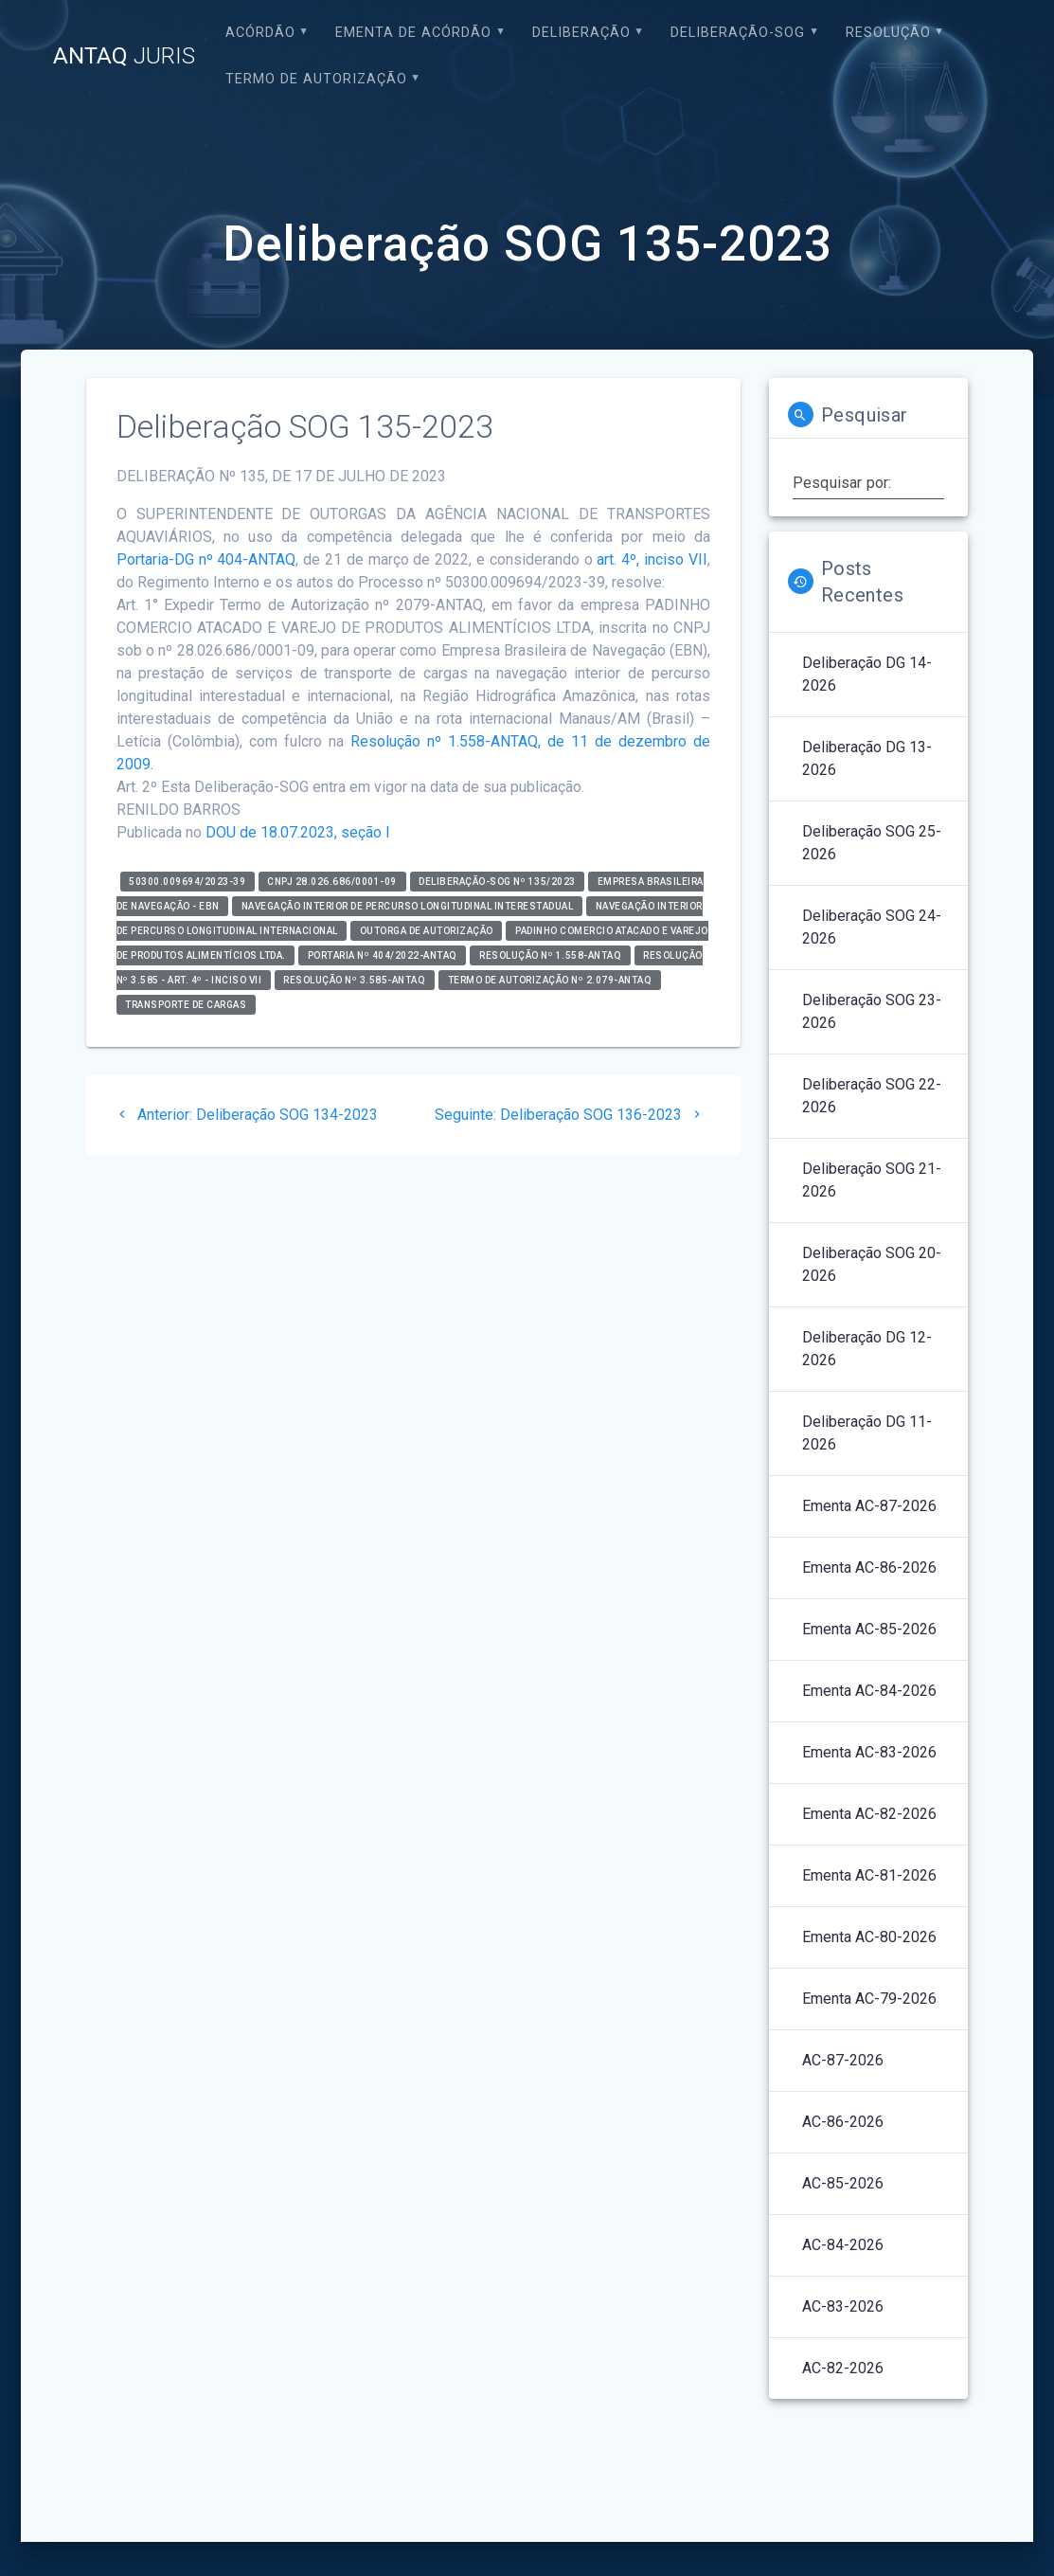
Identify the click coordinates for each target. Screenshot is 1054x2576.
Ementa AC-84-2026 (869, 1691)
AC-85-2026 (843, 2183)
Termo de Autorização (316, 79)
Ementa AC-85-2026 (869, 1629)
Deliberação (581, 33)
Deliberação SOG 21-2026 (871, 1180)
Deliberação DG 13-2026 (867, 758)
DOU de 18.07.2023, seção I (297, 832)
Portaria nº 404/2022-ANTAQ (382, 955)
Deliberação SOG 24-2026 (871, 927)
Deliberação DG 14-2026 (867, 674)
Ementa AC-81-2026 (869, 1875)
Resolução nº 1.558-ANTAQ (550, 955)
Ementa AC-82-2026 (869, 1814)
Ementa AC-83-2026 (869, 1752)
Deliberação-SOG (737, 33)
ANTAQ (124, 56)
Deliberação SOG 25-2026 (871, 842)
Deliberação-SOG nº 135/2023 (497, 881)
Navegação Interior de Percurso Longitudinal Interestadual (407, 906)
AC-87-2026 (843, 2060)
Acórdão (260, 33)
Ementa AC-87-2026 (869, 1506)
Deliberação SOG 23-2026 (871, 1011)
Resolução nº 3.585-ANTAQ (354, 980)
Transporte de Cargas (185, 1005)
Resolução (888, 33)
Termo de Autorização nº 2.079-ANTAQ (550, 980)
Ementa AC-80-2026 (869, 1937)
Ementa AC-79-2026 (869, 1999)
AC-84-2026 (843, 2245)
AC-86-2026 (843, 2122)
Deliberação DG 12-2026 (867, 1348)
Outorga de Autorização (426, 931)
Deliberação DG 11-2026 (867, 1433)
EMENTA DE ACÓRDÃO (413, 33)
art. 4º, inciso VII (651, 559)
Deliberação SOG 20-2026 (871, 1264)
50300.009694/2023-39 (187, 881)
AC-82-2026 (843, 2368)
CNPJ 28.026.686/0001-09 (332, 881)
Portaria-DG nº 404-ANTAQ (206, 559)
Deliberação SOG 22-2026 (871, 1095)
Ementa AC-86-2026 (869, 1567)
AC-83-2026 (843, 2306)
